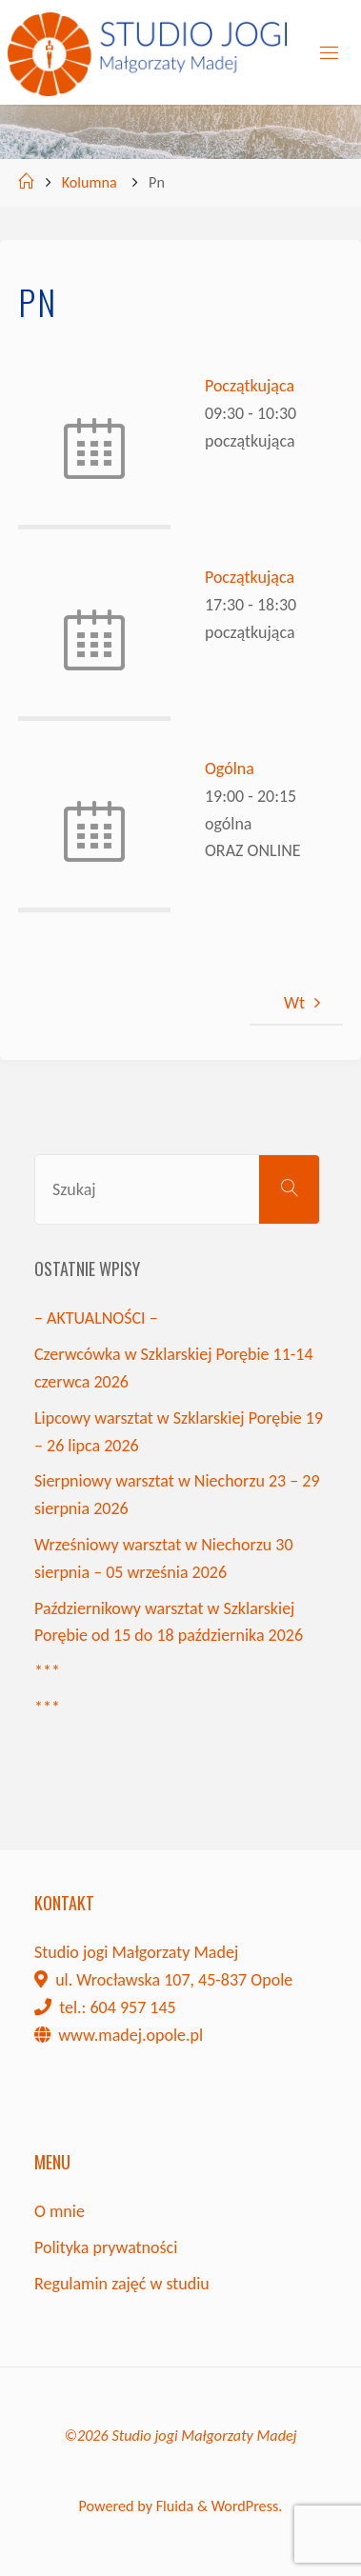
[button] (30, 28)
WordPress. (247, 2506)
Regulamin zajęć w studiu (122, 2283)
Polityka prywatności (105, 2247)
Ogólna (229, 768)
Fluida (172, 2506)
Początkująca (249, 385)
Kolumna (89, 182)
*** (47, 1671)
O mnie (59, 2211)
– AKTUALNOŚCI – (96, 1318)
